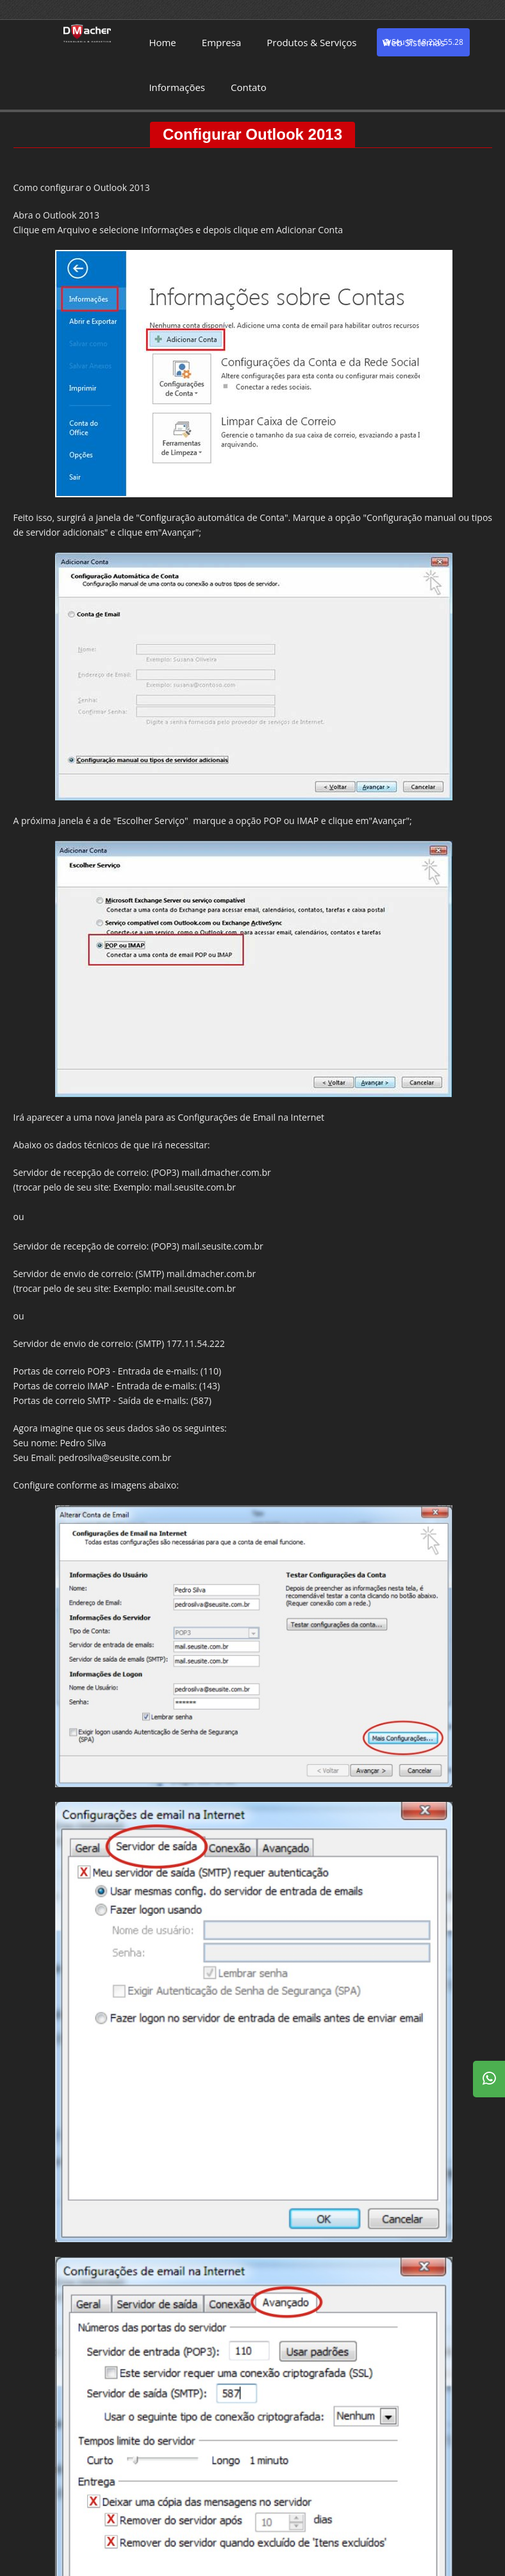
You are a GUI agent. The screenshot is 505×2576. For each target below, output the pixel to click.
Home (162, 42)
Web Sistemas (413, 42)
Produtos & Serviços (311, 42)
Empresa (221, 42)
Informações (177, 87)
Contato (249, 87)
